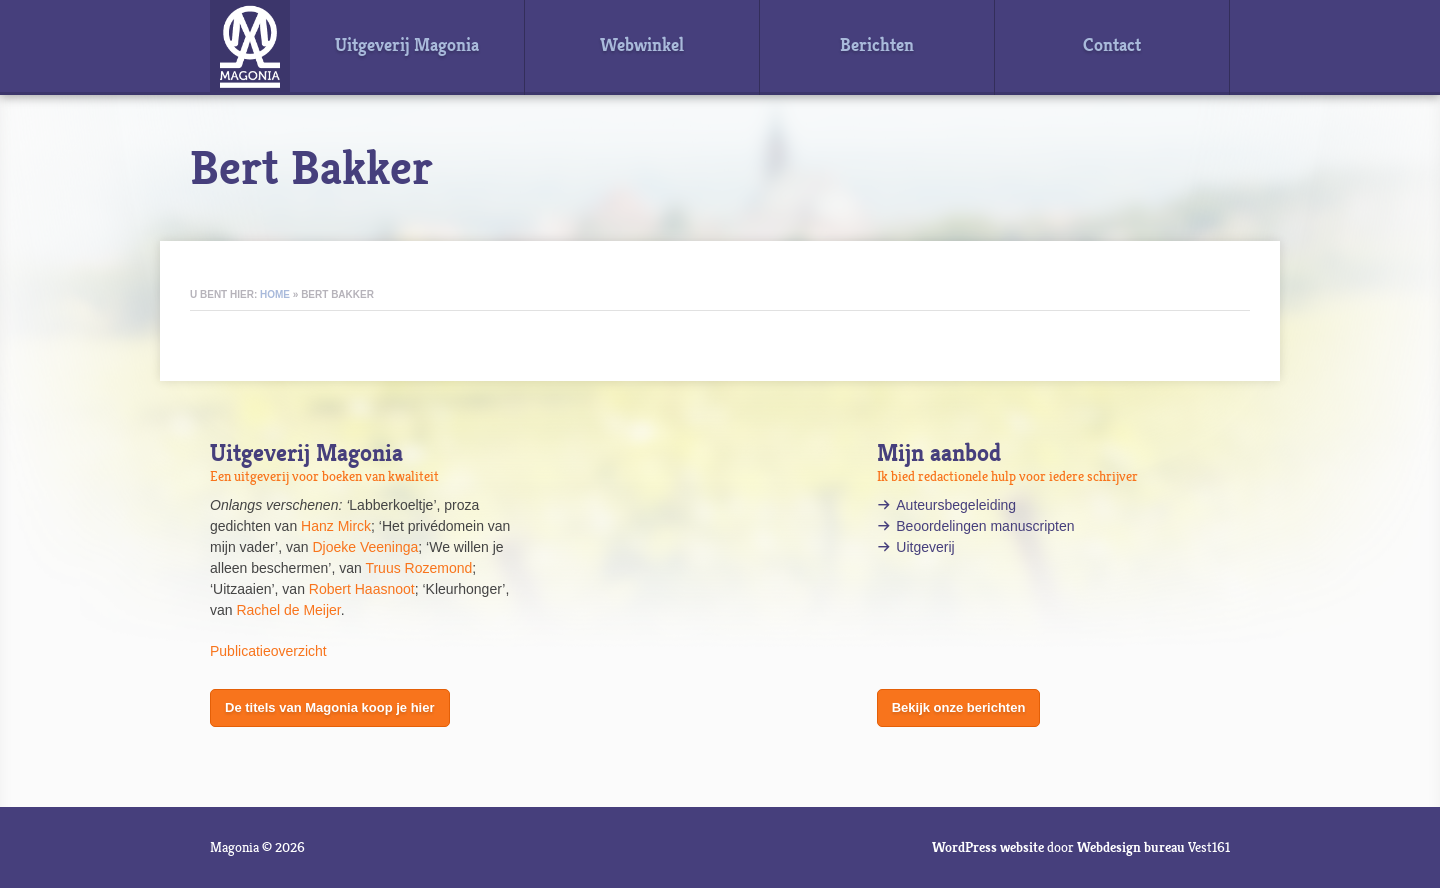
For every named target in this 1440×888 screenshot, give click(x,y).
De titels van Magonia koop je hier (330, 707)
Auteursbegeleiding (956, 505)
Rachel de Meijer (288, 610)
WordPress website (988, 847)
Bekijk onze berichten (959, 707)
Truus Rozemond (418, 568)
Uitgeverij (927, 547)
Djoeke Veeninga (365, 547)
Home (275, 294)
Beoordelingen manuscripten (985, 526)
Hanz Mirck (336, 526)
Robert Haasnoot (362, 589)
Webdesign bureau (1131, 847)
